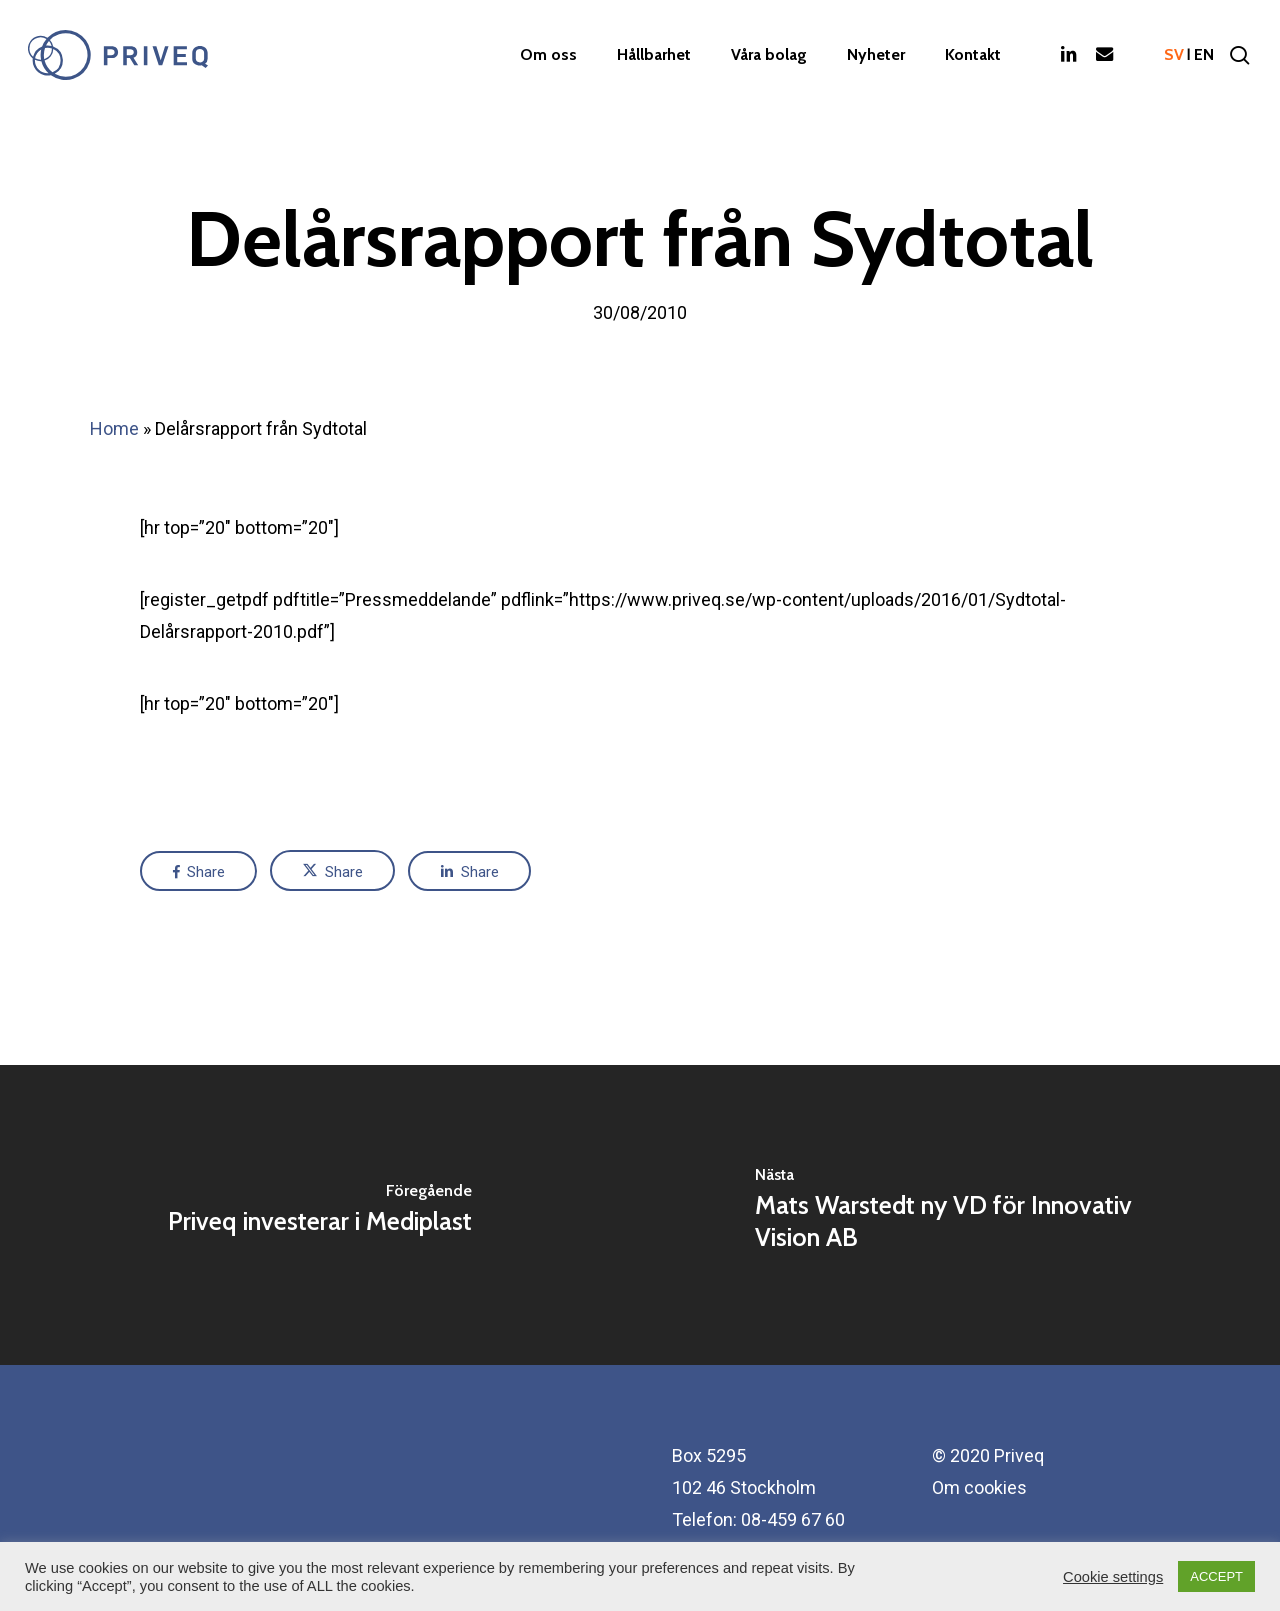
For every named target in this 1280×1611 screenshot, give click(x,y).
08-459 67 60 (793, 1519)
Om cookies (979, 1487)
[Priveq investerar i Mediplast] (320, 1215)
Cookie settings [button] (1113, 1577)
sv (1174, 55)
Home (114, 428)
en (1204, 55)
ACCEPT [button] (1216, 1576)
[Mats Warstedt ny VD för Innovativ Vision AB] (960, 1215)
